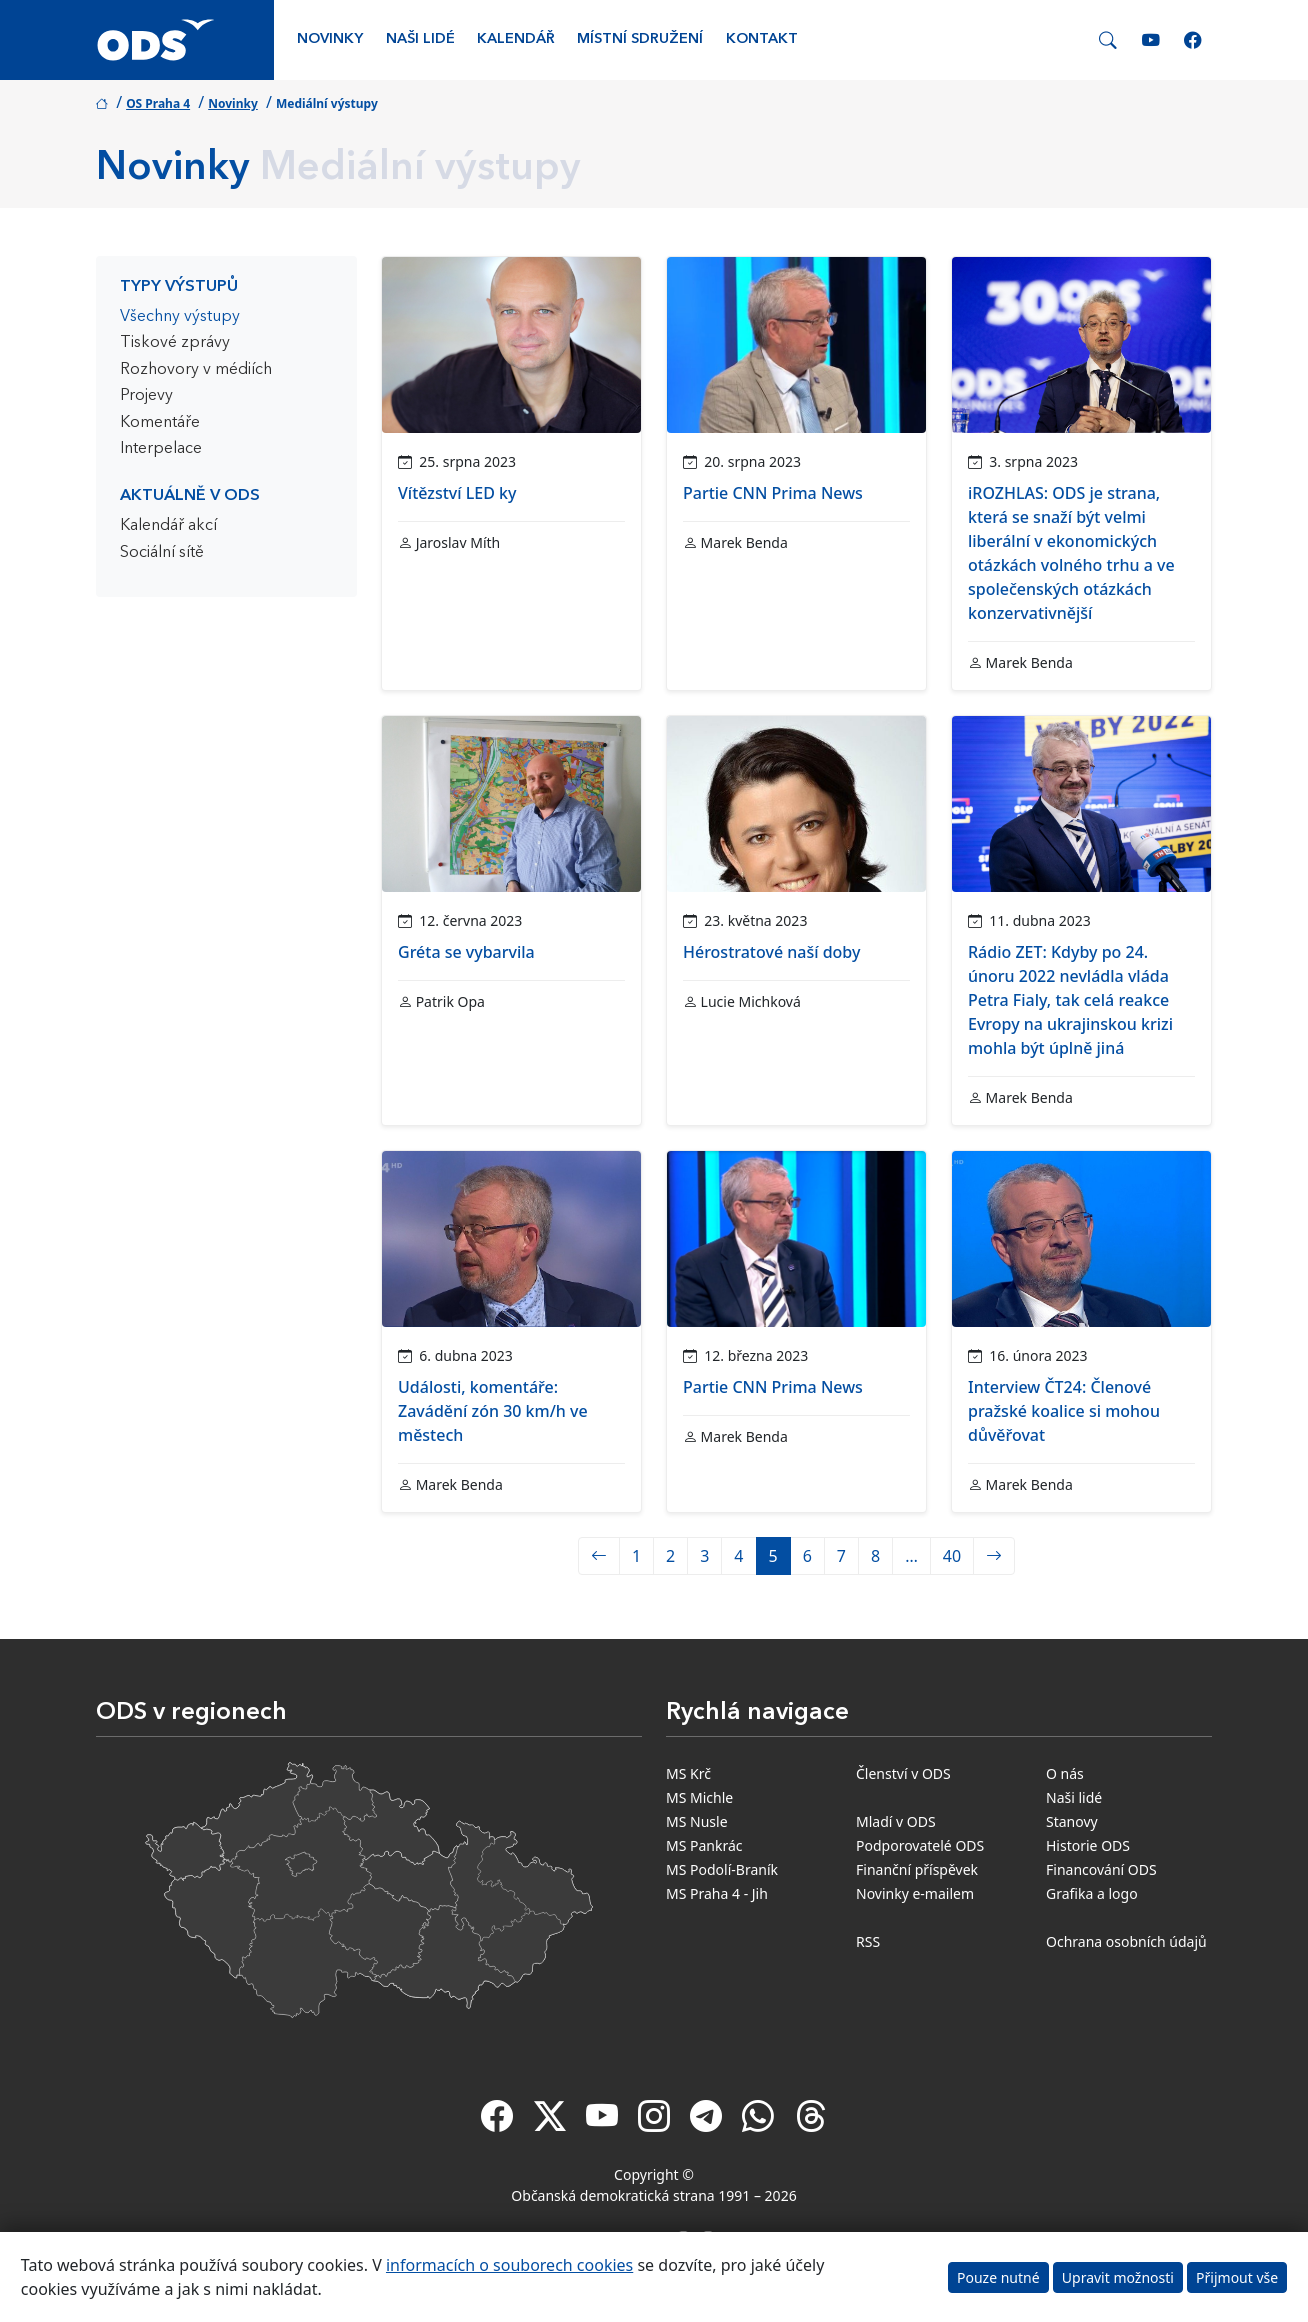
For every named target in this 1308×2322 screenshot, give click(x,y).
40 (952, 1556)
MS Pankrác (704, 1845)
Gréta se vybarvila (466, 952)
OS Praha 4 (158, 103)
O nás (1065, 1773)
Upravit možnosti (1118, 2277)
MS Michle (699, 1797)
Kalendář (516, 39)
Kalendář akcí (168, 526)
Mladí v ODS (896, 1821)
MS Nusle (697, 1821)
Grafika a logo (1092, 1893)
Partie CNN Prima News (773, 493)
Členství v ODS (903, 1773)
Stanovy (1072, 1821)
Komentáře (160, 423)
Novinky (330, 39)
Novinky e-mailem (915, 1893)
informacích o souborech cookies (509, 2265)
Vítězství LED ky (457, 493)
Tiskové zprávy (175, 343)
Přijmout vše (1237, 2277)
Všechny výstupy (180, 317)
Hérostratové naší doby (771, 952)
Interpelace (161, 449)
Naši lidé (420, 39)
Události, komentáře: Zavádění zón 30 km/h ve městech (493, 1411)
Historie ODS (1088, 1845)
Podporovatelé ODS (920, 1845)
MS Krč (688, 1773)
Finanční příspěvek (917, 1869)
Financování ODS (1101, 1869)
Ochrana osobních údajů (1126, 1941)
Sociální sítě (162, 553)
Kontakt (762, 39)
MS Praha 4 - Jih (717, 1893)
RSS (868, 1941)
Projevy (146, 396)
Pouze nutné (998, 2277)
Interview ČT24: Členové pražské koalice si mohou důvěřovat (1064, 1411)
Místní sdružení (640, 39)
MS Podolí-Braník (722, 1869)
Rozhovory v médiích (196, 370)
